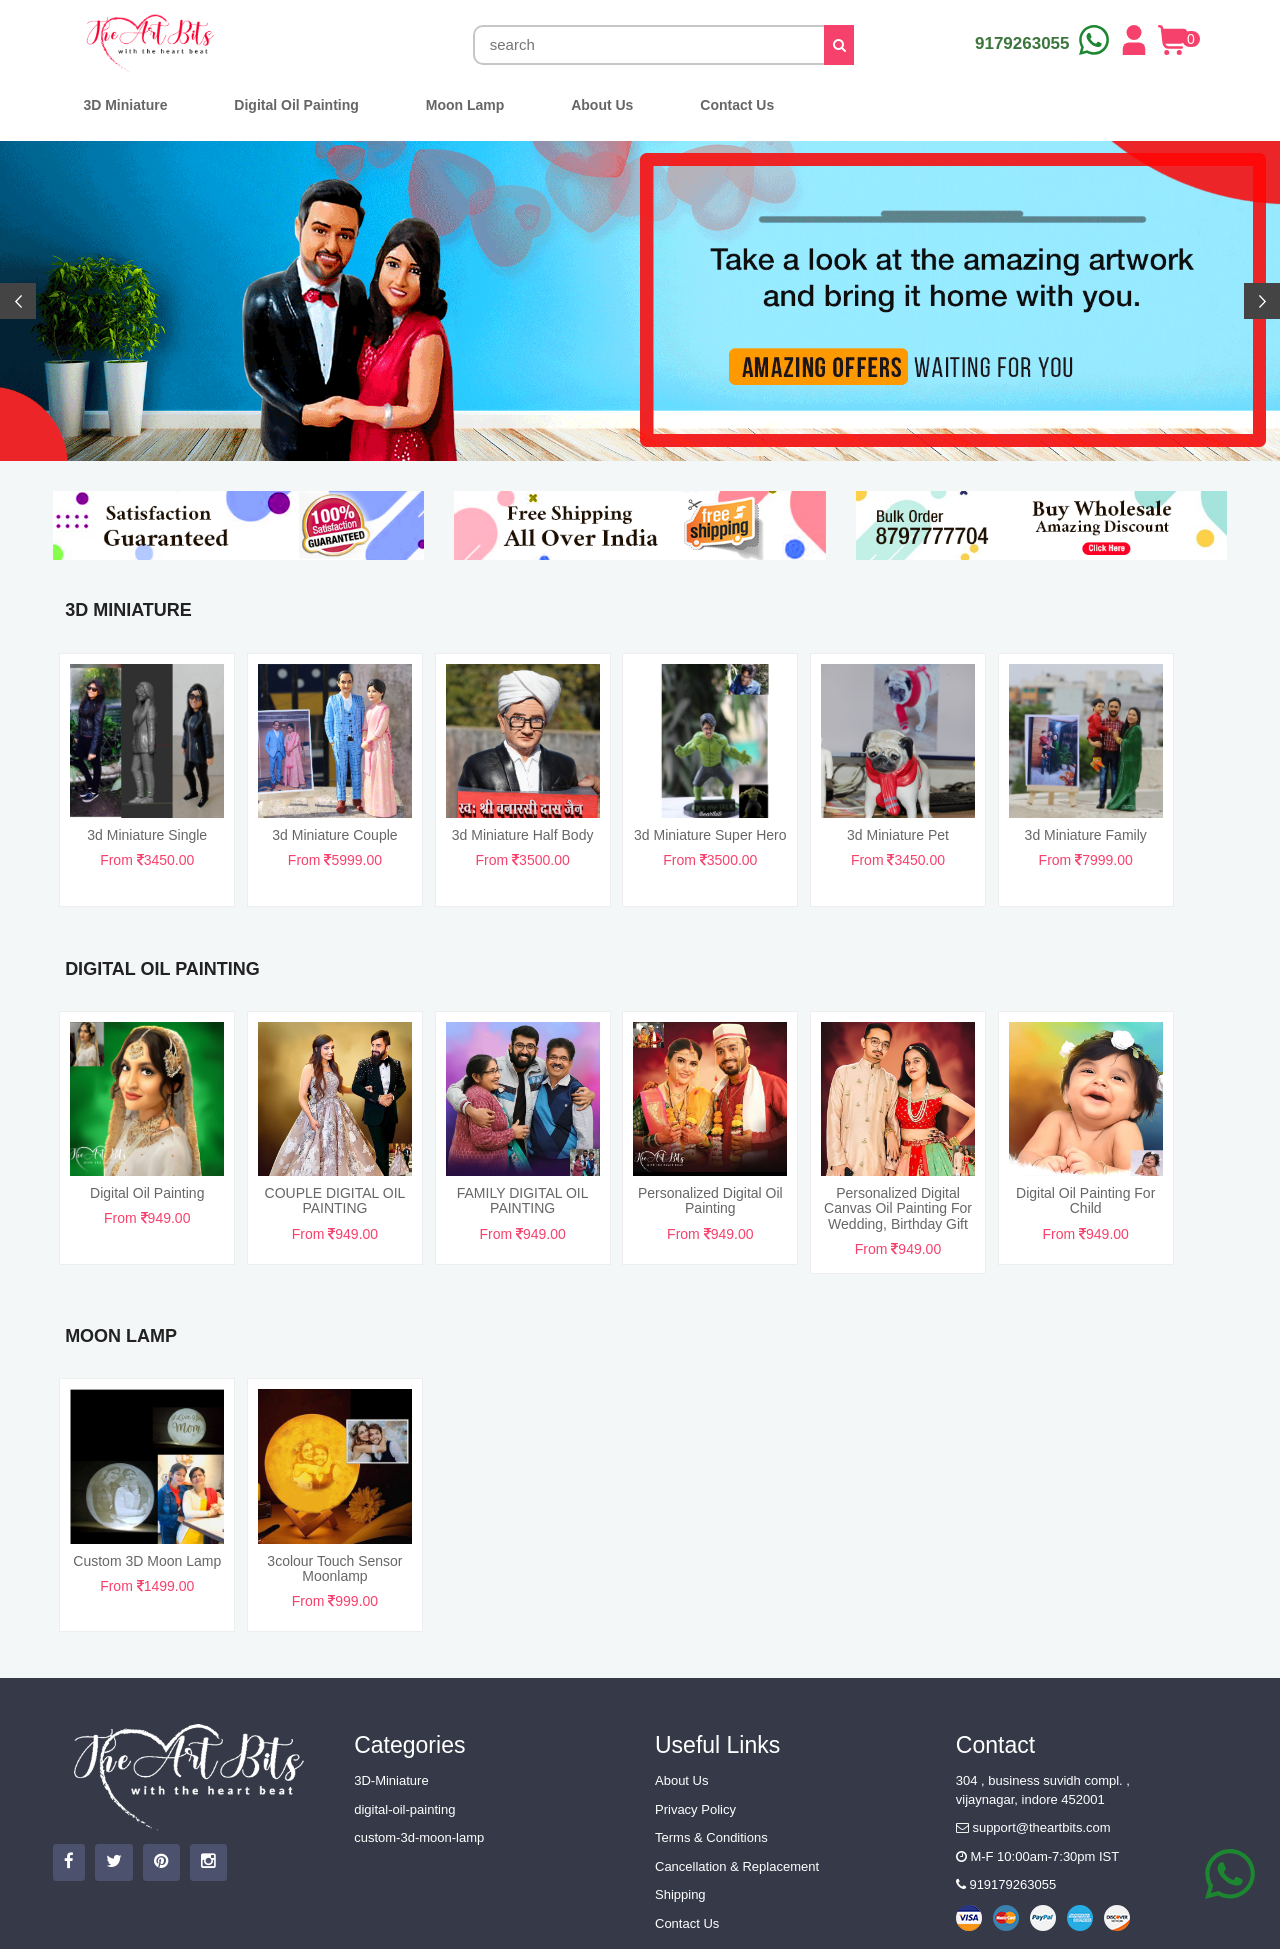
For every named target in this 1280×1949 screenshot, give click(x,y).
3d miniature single (147, 835)
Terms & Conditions (711, 1837)
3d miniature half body (523, 835)
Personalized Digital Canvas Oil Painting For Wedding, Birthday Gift (898, 1208)
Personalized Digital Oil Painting (710, 1200)
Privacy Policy (695, 1809)
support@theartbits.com (1033, 1827)
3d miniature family (1086, 835)
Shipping (680, 1894)
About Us (681, 1780)
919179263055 (1006, 1884)
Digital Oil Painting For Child (1085, 1200)
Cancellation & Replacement (737, 1866)
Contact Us (687, 1923)
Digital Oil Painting (147, 1193)
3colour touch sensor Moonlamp (334, 1568)
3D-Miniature (391, 1780)
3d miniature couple (334, 835)
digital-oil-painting (404, 1809)
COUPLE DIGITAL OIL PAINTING (335, 1200)
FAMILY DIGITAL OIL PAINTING (523, 1200)
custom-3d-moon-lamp (419, 1837)
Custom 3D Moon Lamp (147, 1561)
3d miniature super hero (710, 835)
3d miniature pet (898, 835)
